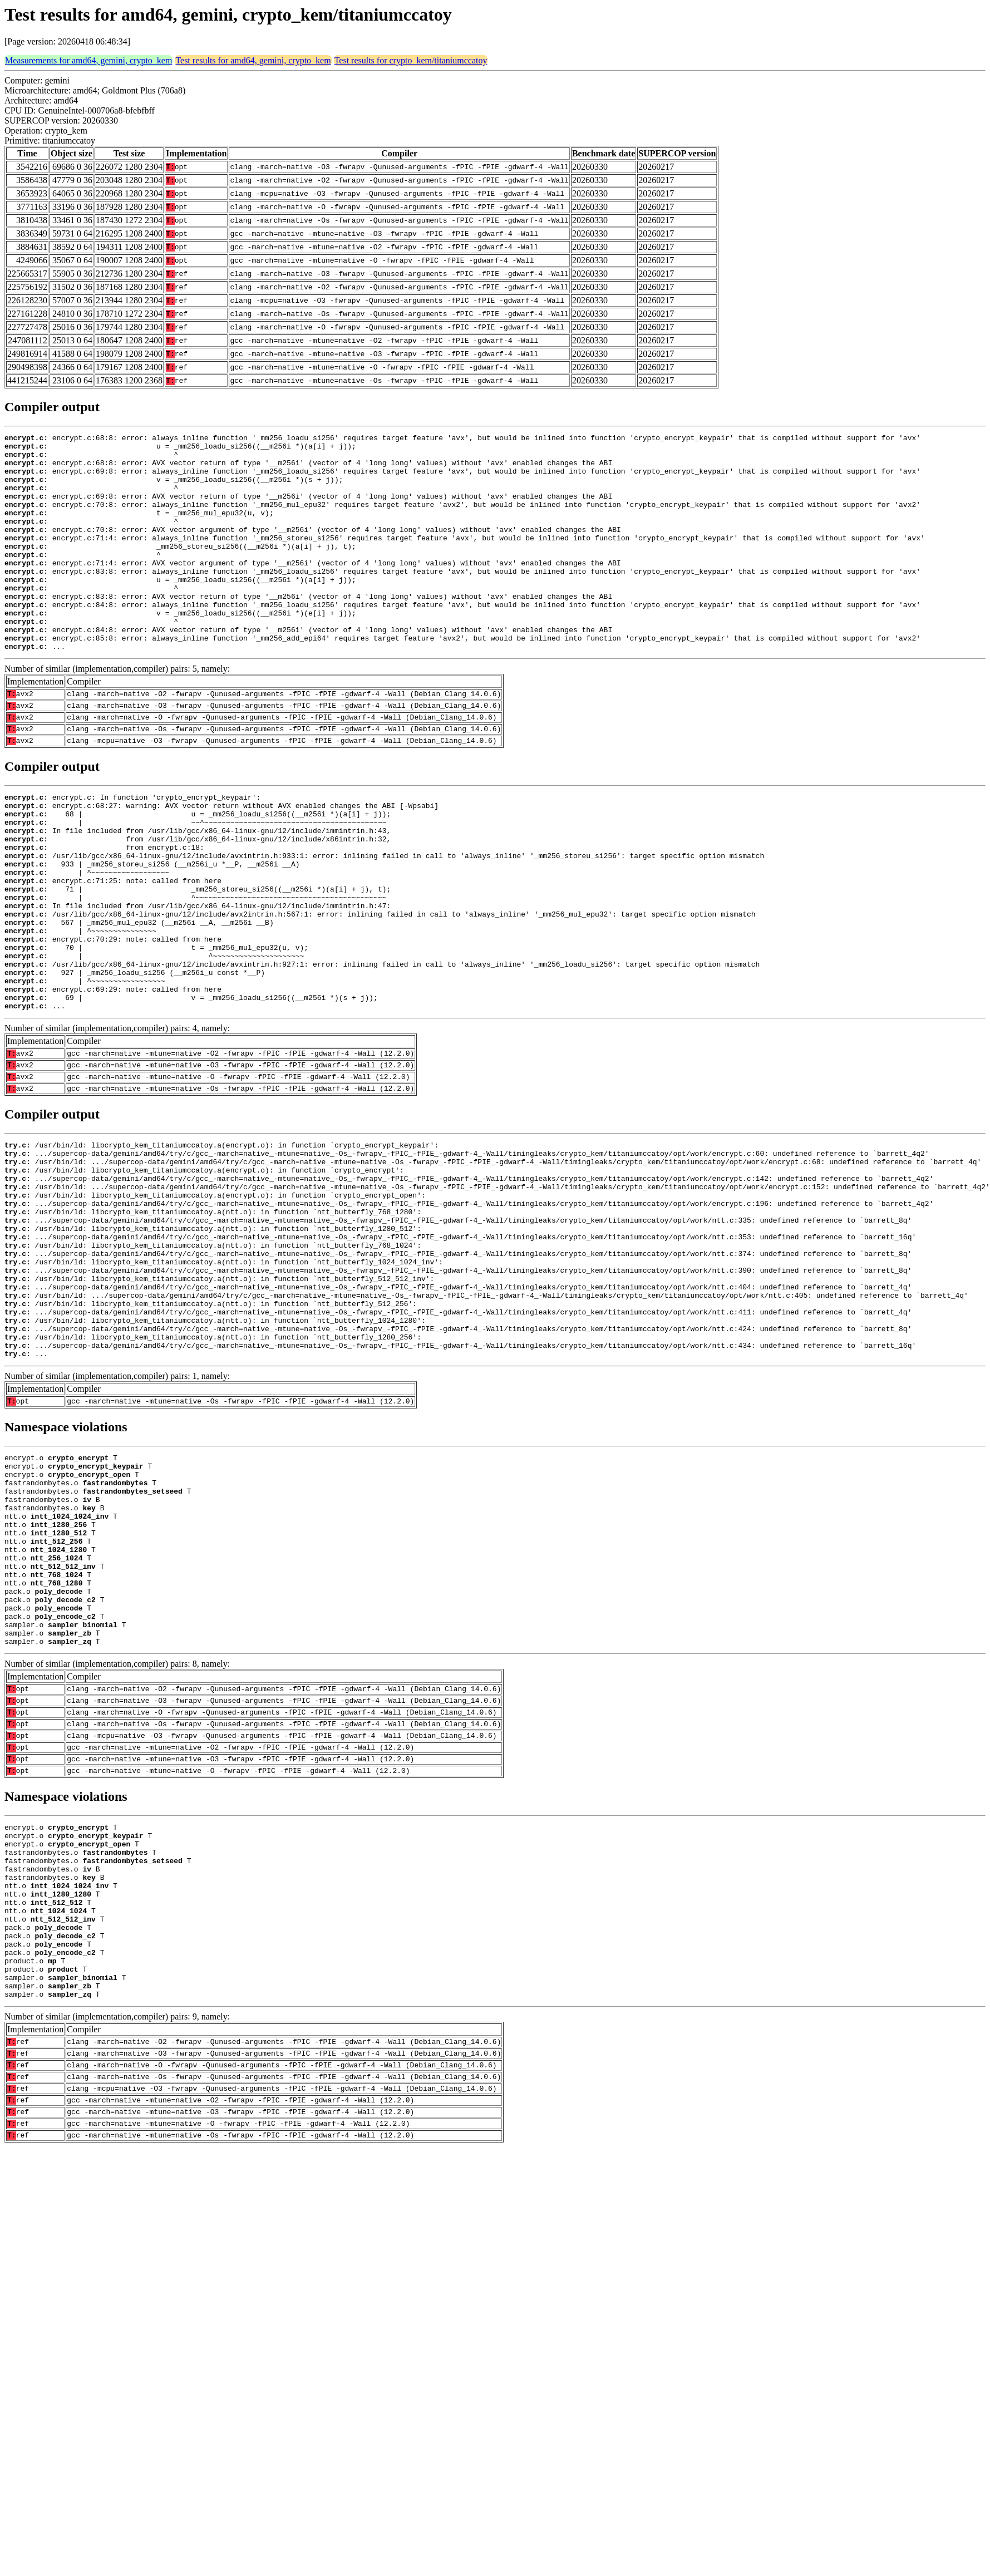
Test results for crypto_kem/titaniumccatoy (410, 60)
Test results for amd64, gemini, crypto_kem (253, 60)
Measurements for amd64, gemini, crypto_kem (88, 60)
